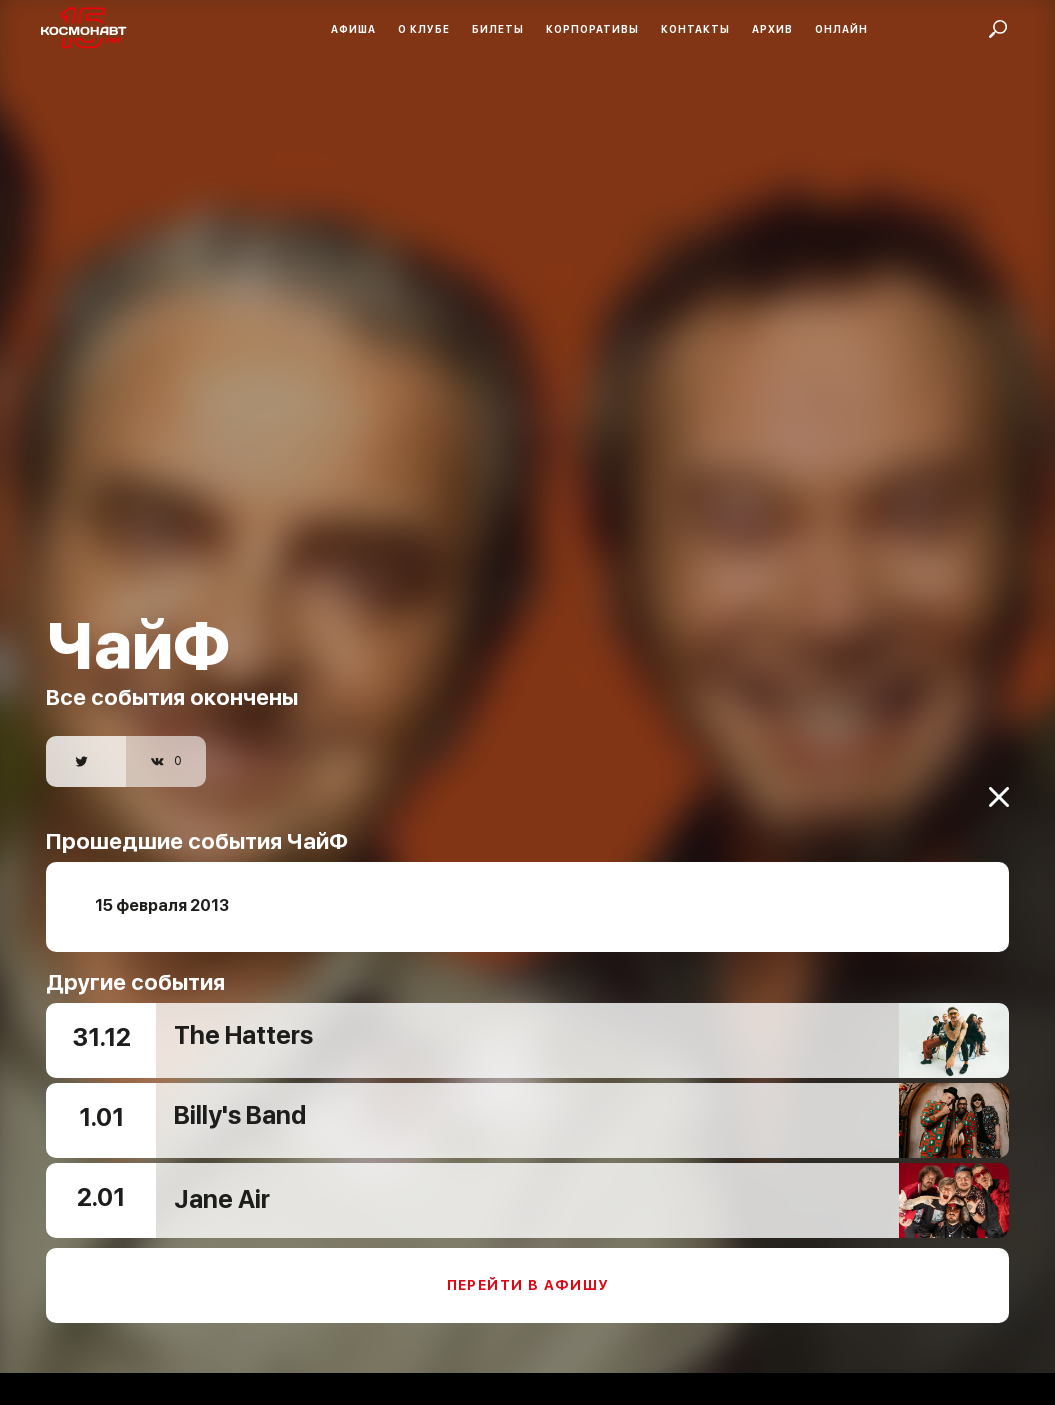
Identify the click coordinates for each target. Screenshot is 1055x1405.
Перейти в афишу (528, 1272)
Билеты (498, 29)
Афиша (353, 29)
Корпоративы (592, 29)
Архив (772, 29)
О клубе (424, 29)
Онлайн (841, 29)
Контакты (695, 29)
